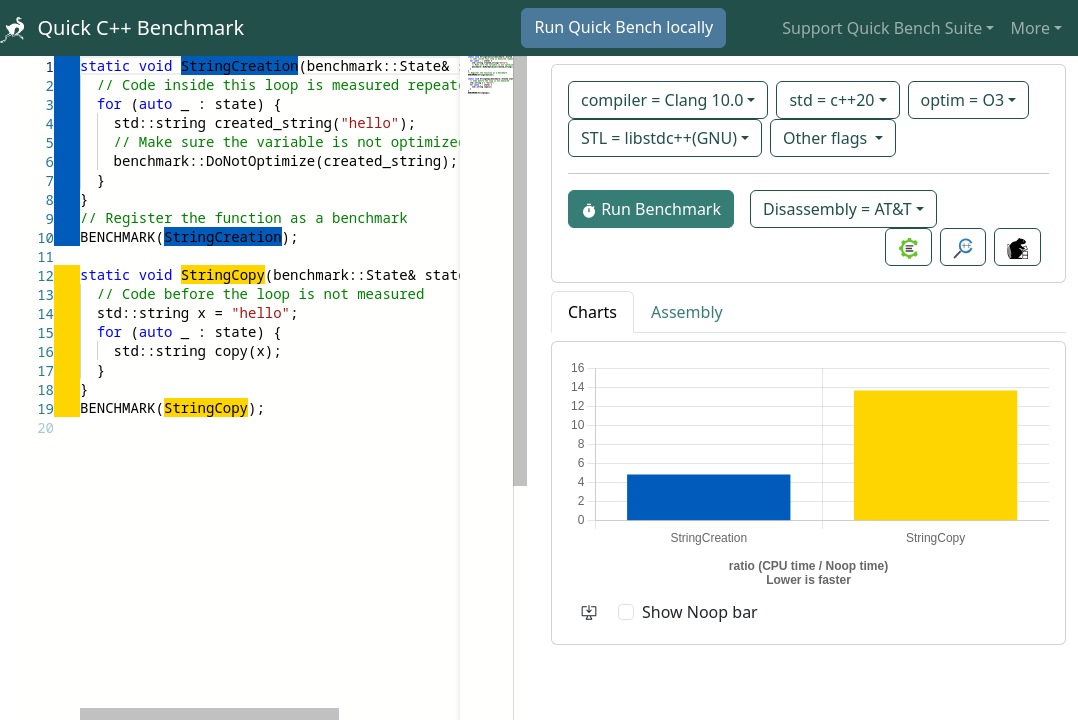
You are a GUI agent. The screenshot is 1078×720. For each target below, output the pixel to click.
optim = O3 (963, 100)
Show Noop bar (700, 612)
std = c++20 (831, 100)
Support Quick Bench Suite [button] (882, 28)
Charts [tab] (592, 312)
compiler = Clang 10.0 (662, 100)
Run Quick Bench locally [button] (623, 27)
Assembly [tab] (687, 312)
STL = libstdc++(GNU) (659, 138)
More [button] (1030, 28)
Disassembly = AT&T (837, 209)
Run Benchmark (651, 209)
